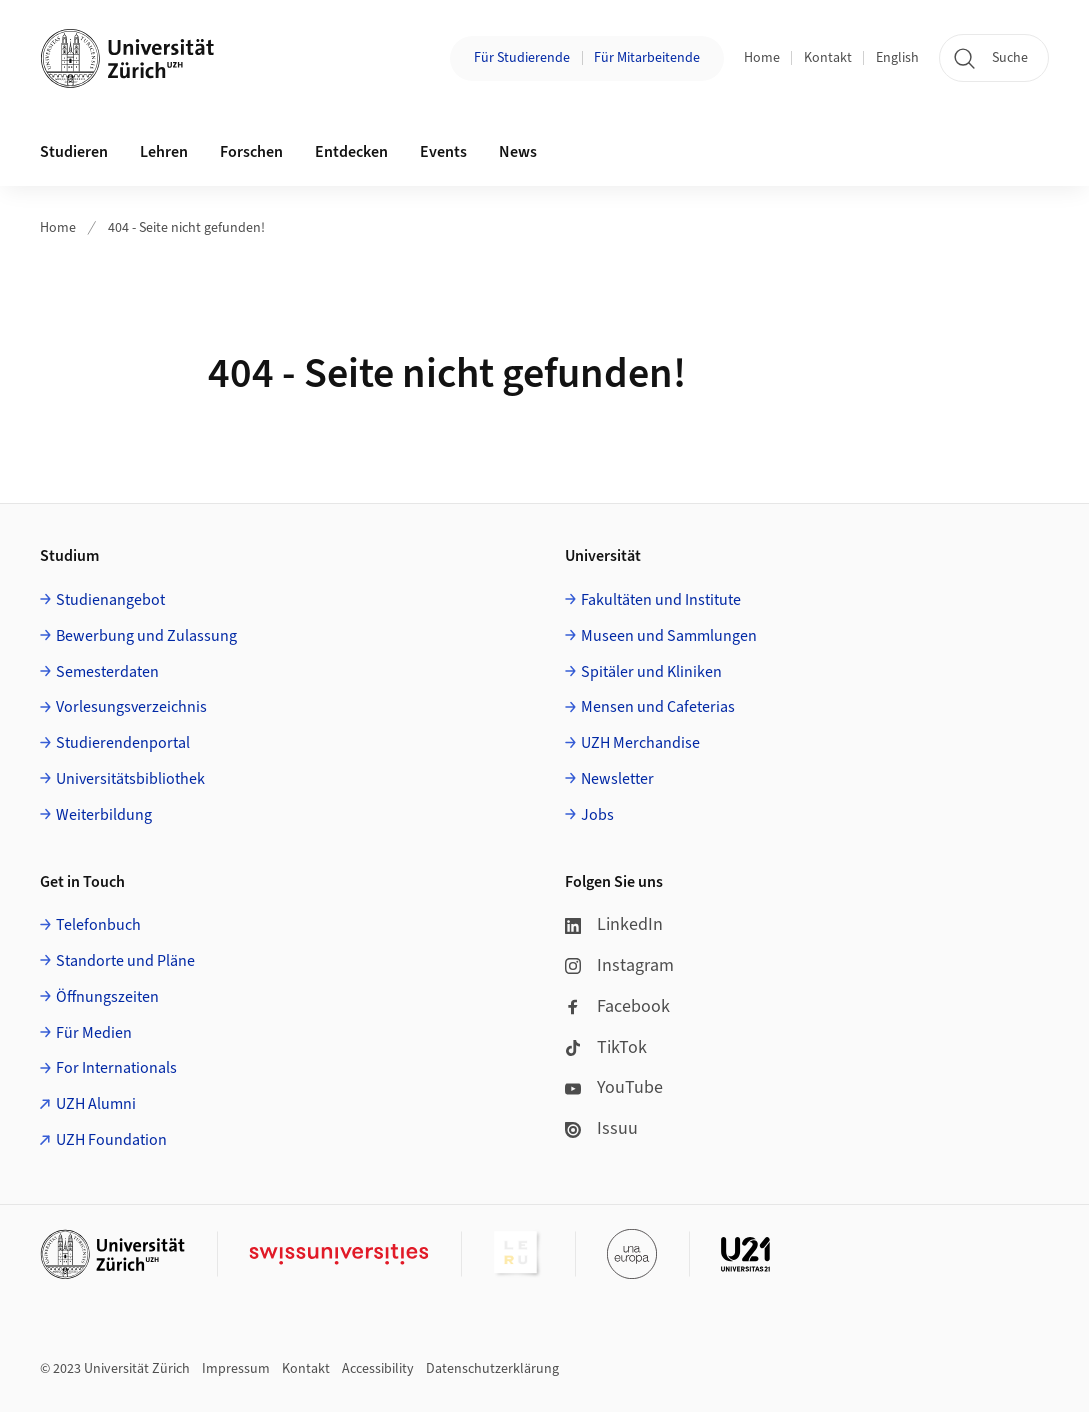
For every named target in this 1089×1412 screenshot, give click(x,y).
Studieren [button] (74, 152)
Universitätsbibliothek (130, 779)
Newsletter (617, 779)
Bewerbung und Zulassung (146, 636)
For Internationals (116, 1068)
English (897, 58)
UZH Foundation (111, 1140)
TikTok (606, 1047)
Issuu (601, 1128)
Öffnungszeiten (107, 997)
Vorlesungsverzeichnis (131, 707)
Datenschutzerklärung (492, 1369)
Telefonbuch (98, 925)
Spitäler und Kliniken (651, 672)
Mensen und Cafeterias (658, 707)
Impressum (236, 1369)
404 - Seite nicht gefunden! (186, 228)
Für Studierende (522, 58)
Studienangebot (110, 600)
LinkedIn (614, 924)
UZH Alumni (96, 1104)
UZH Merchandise (640, 743)
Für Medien (94, 1033)
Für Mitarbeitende (647, 58)
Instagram (619, 965)
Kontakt (828, 58)
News (518, 152)
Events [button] (443, 152)
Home (762, 58)
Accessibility (378, 1369)
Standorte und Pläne (125, 961)
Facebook (617, 1006)
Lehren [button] (164, 152)
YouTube (614, 1087)
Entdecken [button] (351, 152)
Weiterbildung (104, 815)
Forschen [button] (251, 152)
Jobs (597, 815)
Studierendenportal (123, 743)
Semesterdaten (107, 672)
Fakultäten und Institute (661, 600)
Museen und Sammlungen (669, 636)
